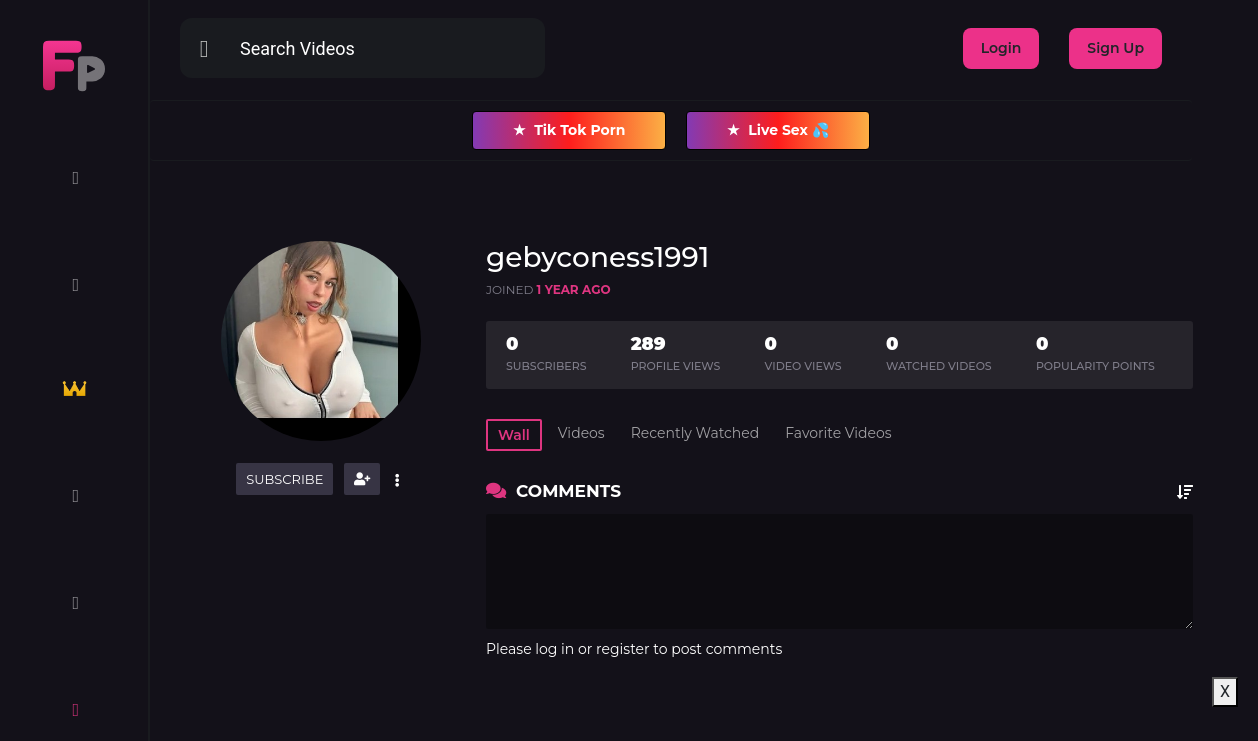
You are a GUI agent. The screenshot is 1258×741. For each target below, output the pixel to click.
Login (1001, 48)
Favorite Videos (838, 433)
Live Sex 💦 (777, 130)
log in (554, 649)
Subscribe (284, 479)
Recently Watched (695, 433)
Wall (514, 435)
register (623, 649)
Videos (581, 433)
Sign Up (1115, 48)
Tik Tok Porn (569, 130)
